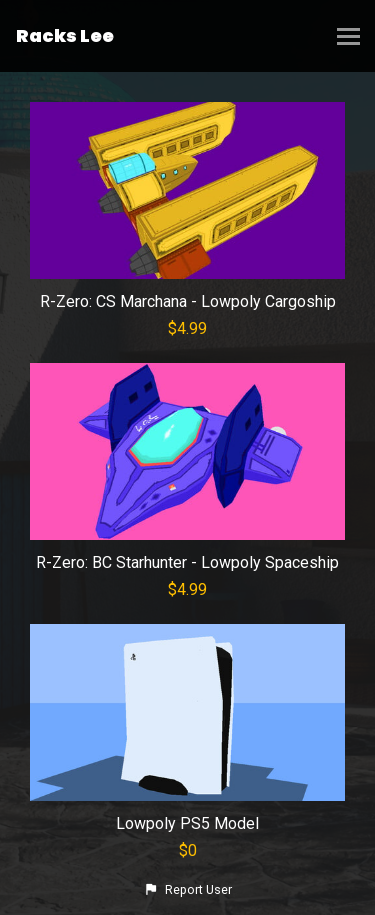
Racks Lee (65, 35)
